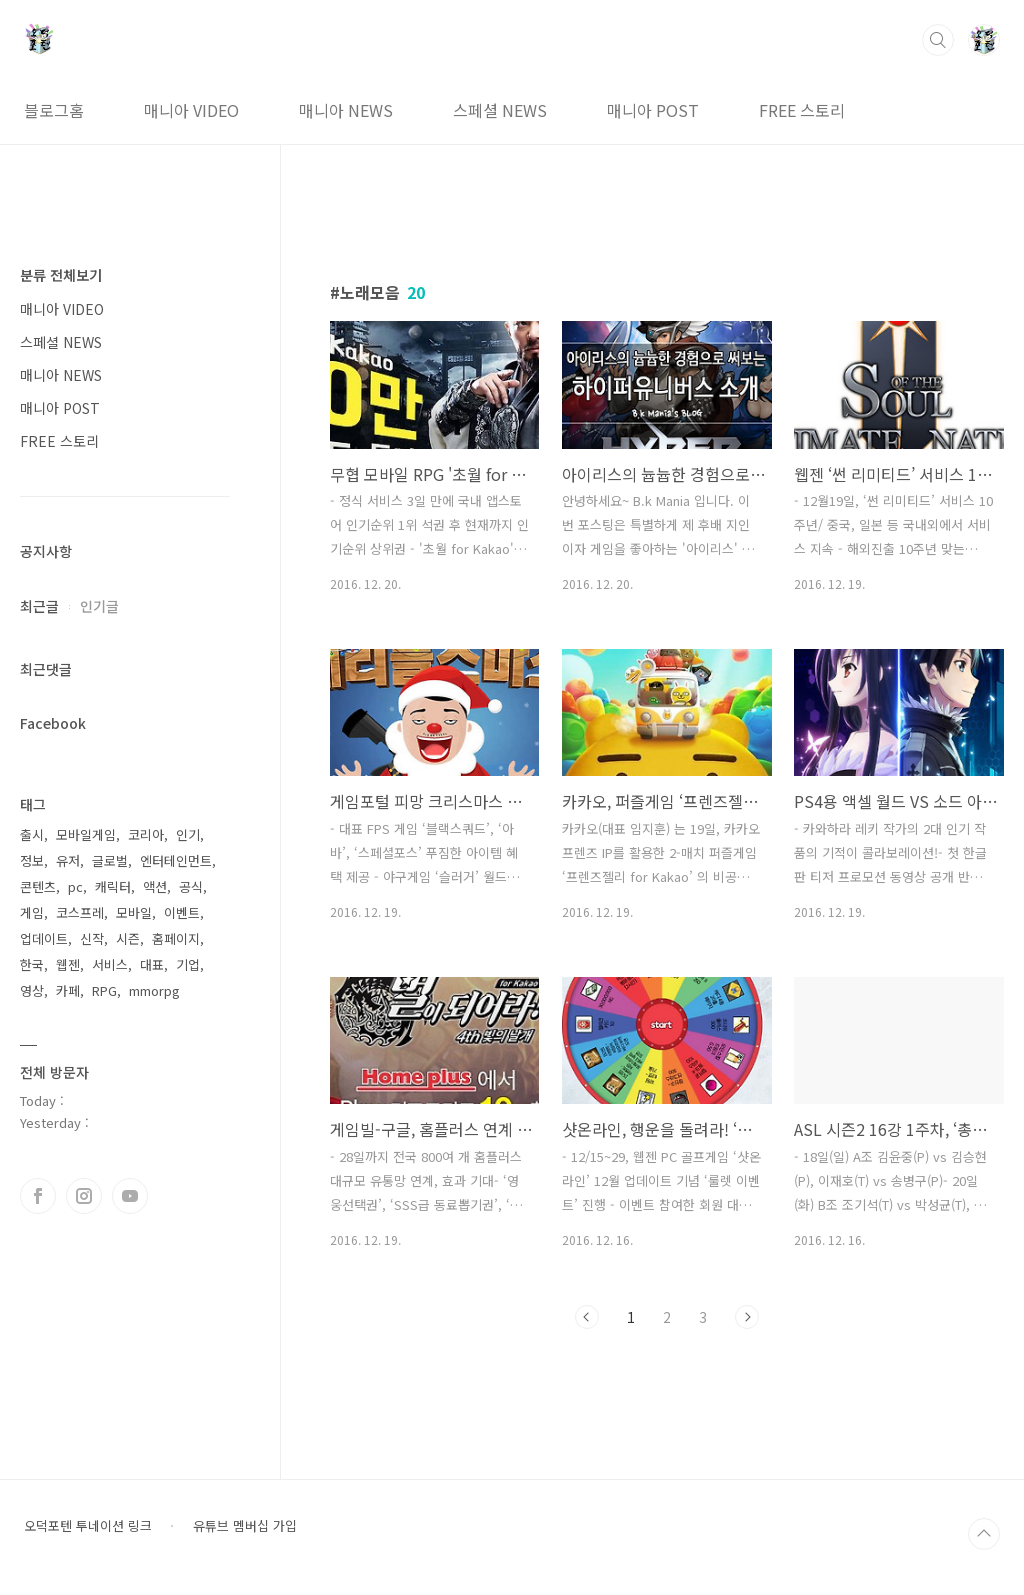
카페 (68, 990)
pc (75, 886)
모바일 (134, 912)
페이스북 (38, 1196)
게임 (32, 912)
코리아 (146, 834)
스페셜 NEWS (500, 110)
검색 (938, 40)
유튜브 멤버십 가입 (245, 1526)
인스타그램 (84, 1196)
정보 (32, 860)
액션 (155, 886)
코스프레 (80, 912)
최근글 (39, 606)
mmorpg (154, 990)
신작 (92, 938)
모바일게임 (86, 834)
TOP (984, 1534)
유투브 (130, 1196)
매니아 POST (653, 110)
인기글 (99, 606)
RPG (104, 990)
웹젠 (68, 964)
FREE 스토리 (802, 110)
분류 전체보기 (61, 275)
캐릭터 (113, 886)
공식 (191, 886)
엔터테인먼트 (176, 860)
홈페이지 (176, 938)
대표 (152, 964)
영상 (32, 990)
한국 (32, 964)
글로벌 (110, 860)
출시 (32, 834)
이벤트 (182, 912)
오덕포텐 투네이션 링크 (88, 1526)
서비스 (110, 964)
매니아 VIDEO (191, 110)
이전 (587, 1317)
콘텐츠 (38, 886)
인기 (188, 834)
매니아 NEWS (346, 110)
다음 (747, 1317)
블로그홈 (54, 110)
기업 (188, 964)
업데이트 (44, 938)
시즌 (128, 938)
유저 (68, 860)
